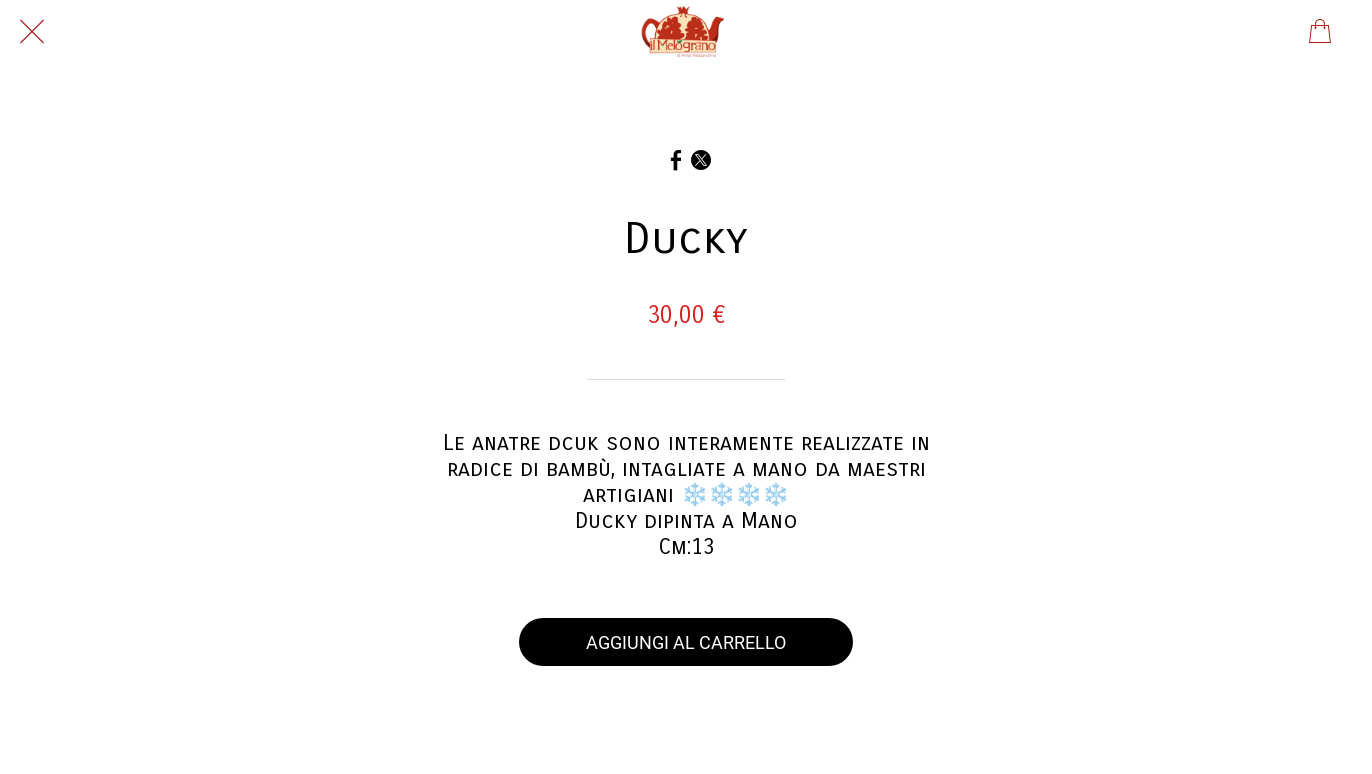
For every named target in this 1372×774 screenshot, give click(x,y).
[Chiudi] (32, 32)
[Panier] (1320, 32)
